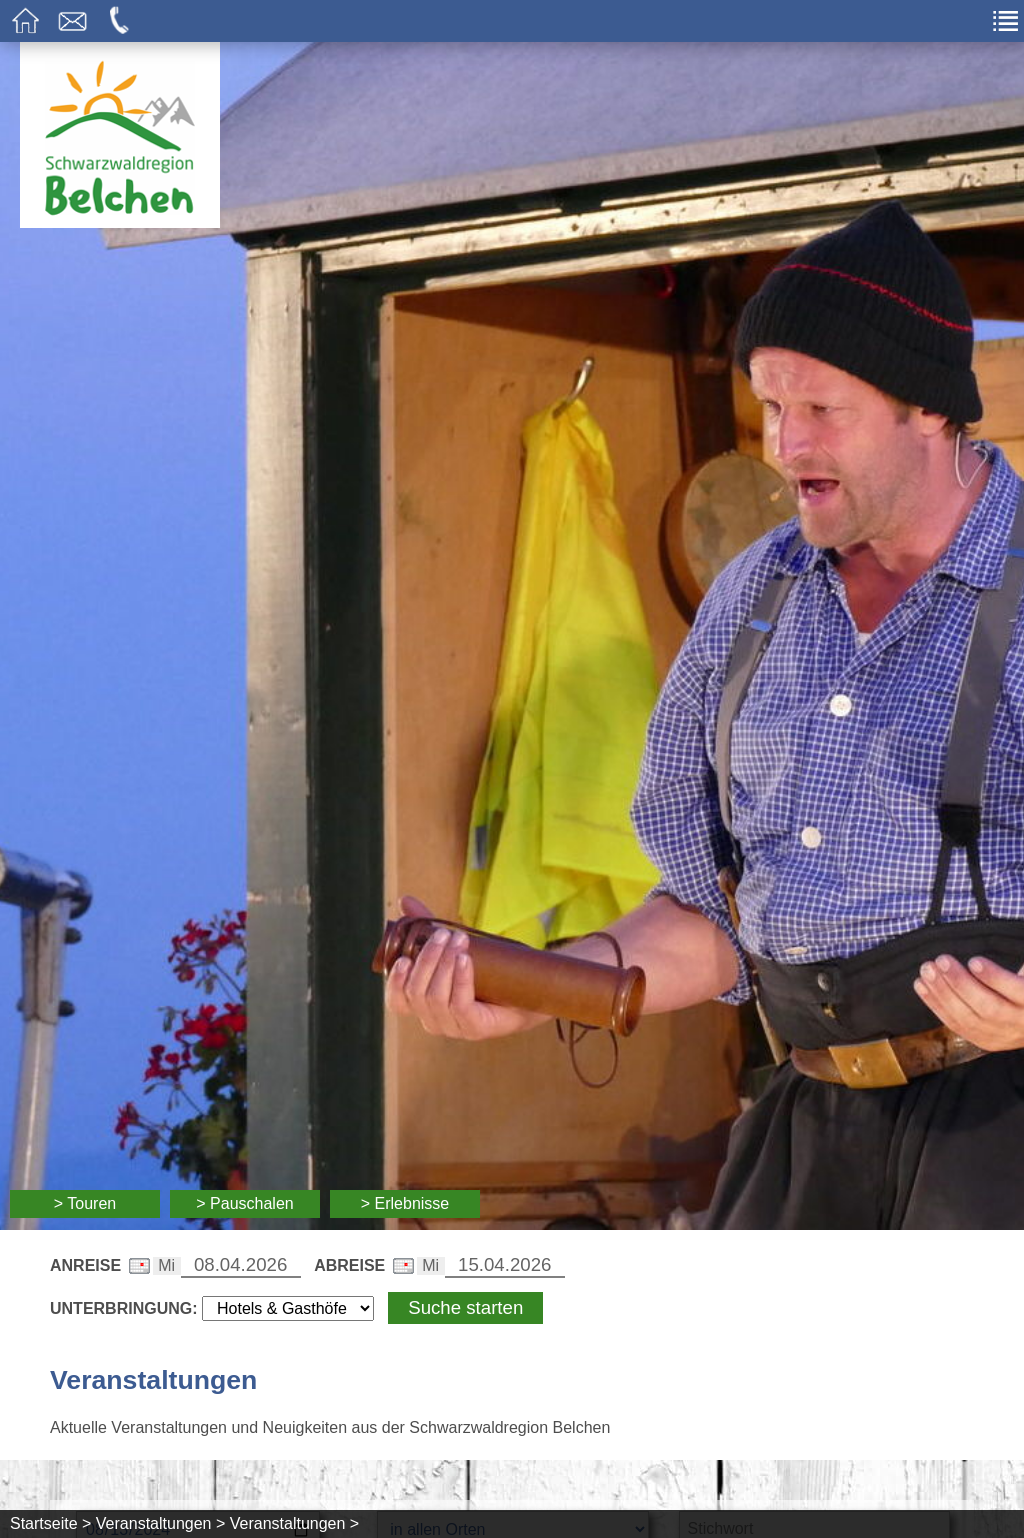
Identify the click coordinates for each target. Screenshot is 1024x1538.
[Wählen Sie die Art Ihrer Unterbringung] (288, 1308)
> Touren (85, 1203)
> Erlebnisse (405, 1203)
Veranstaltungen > (160, 1523)
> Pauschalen (244, 1203)
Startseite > (50, 1523)
